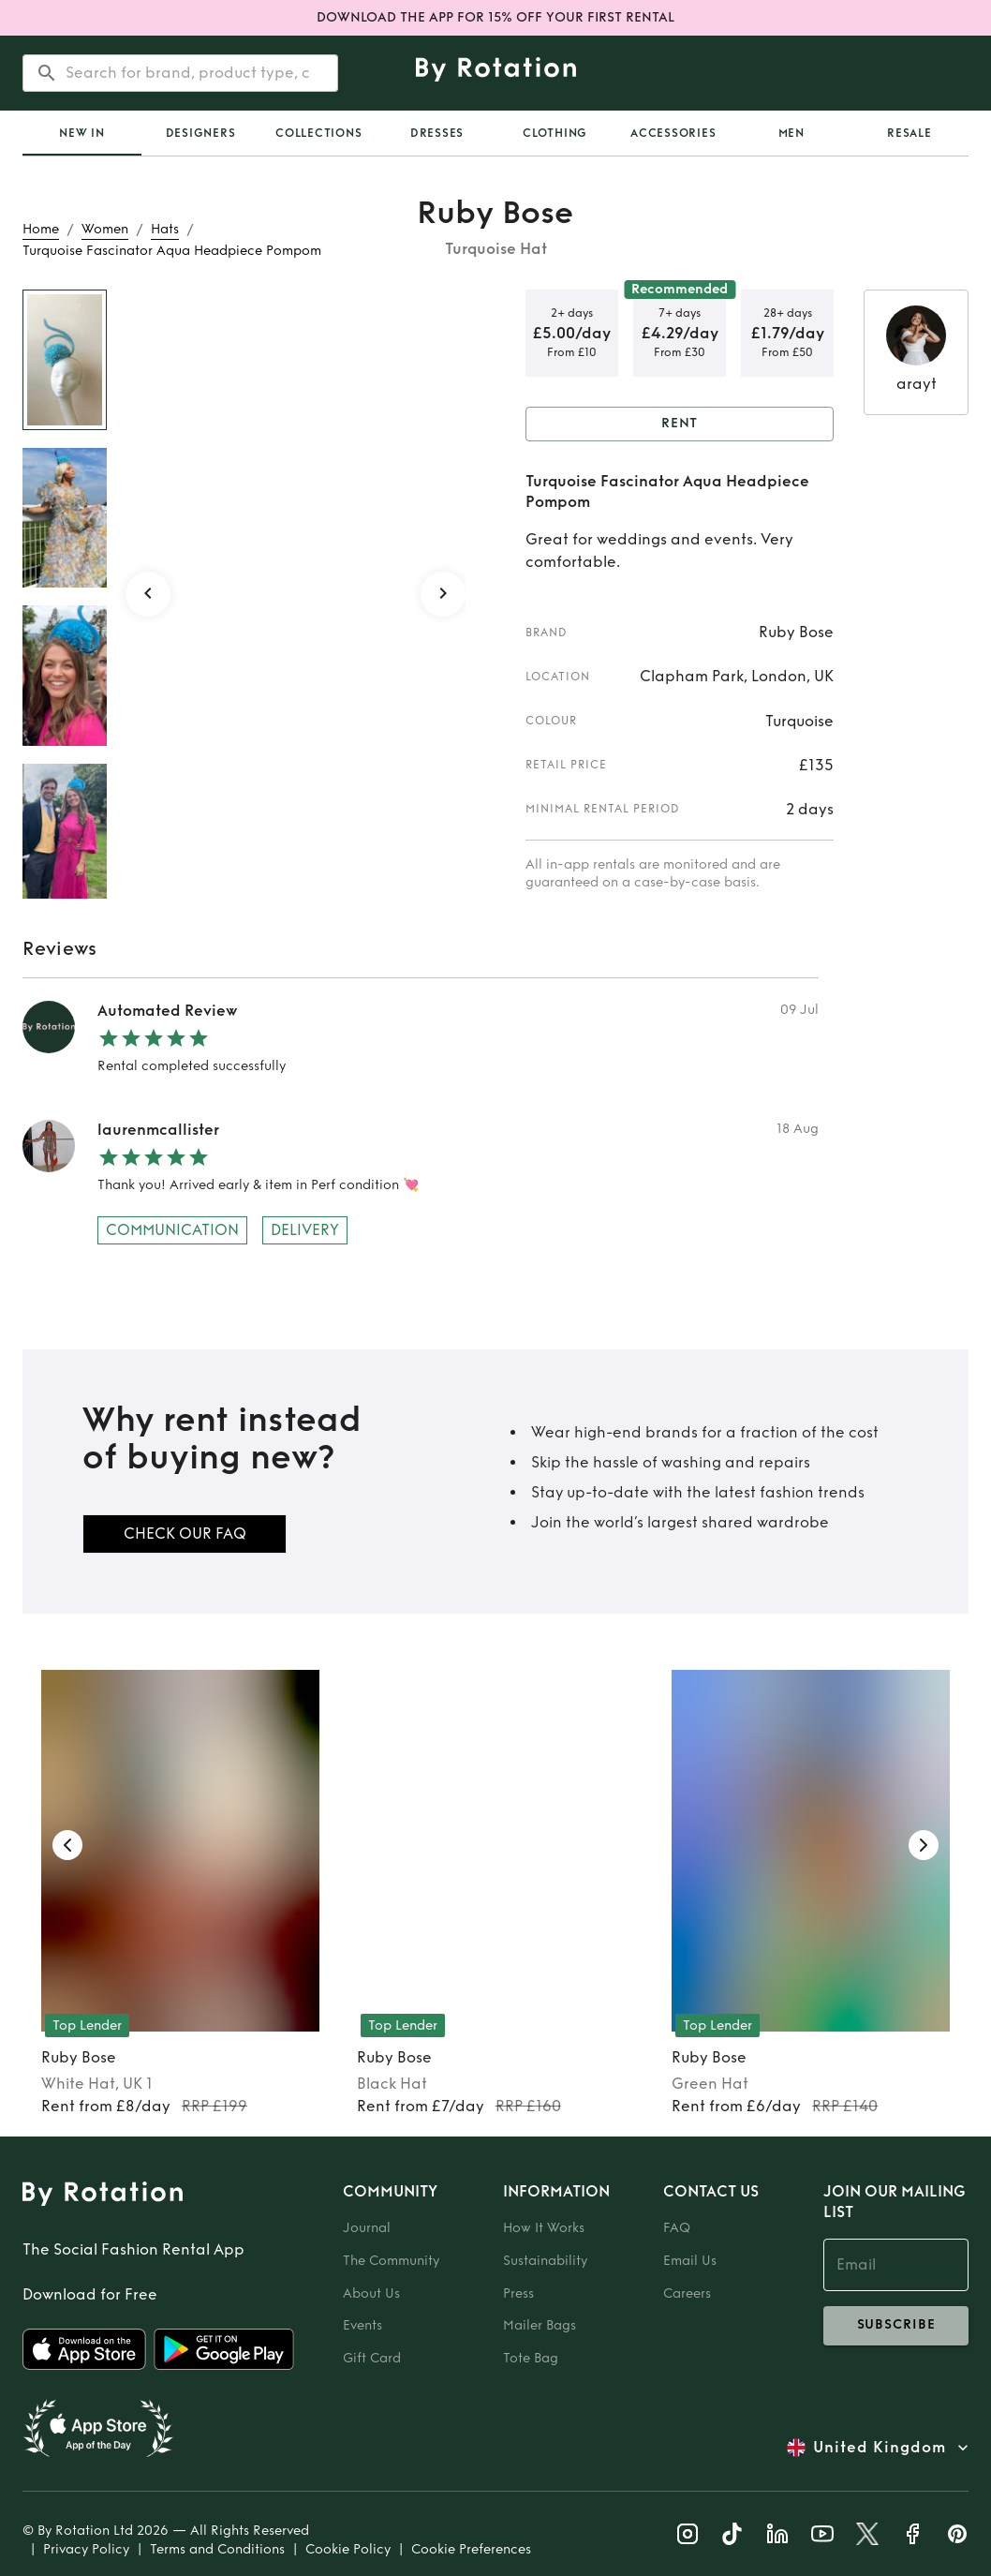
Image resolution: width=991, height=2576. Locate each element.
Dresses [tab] (437, 133)
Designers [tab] (201, 133)
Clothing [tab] (555, 133)
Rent (679, 424)
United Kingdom (880, 2448)
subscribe (896, 2325)
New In (82, 133)
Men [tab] (791, 133)
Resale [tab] (909, 133)
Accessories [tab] (673, 133)
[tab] (81, 133)
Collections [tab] (318, 133)
